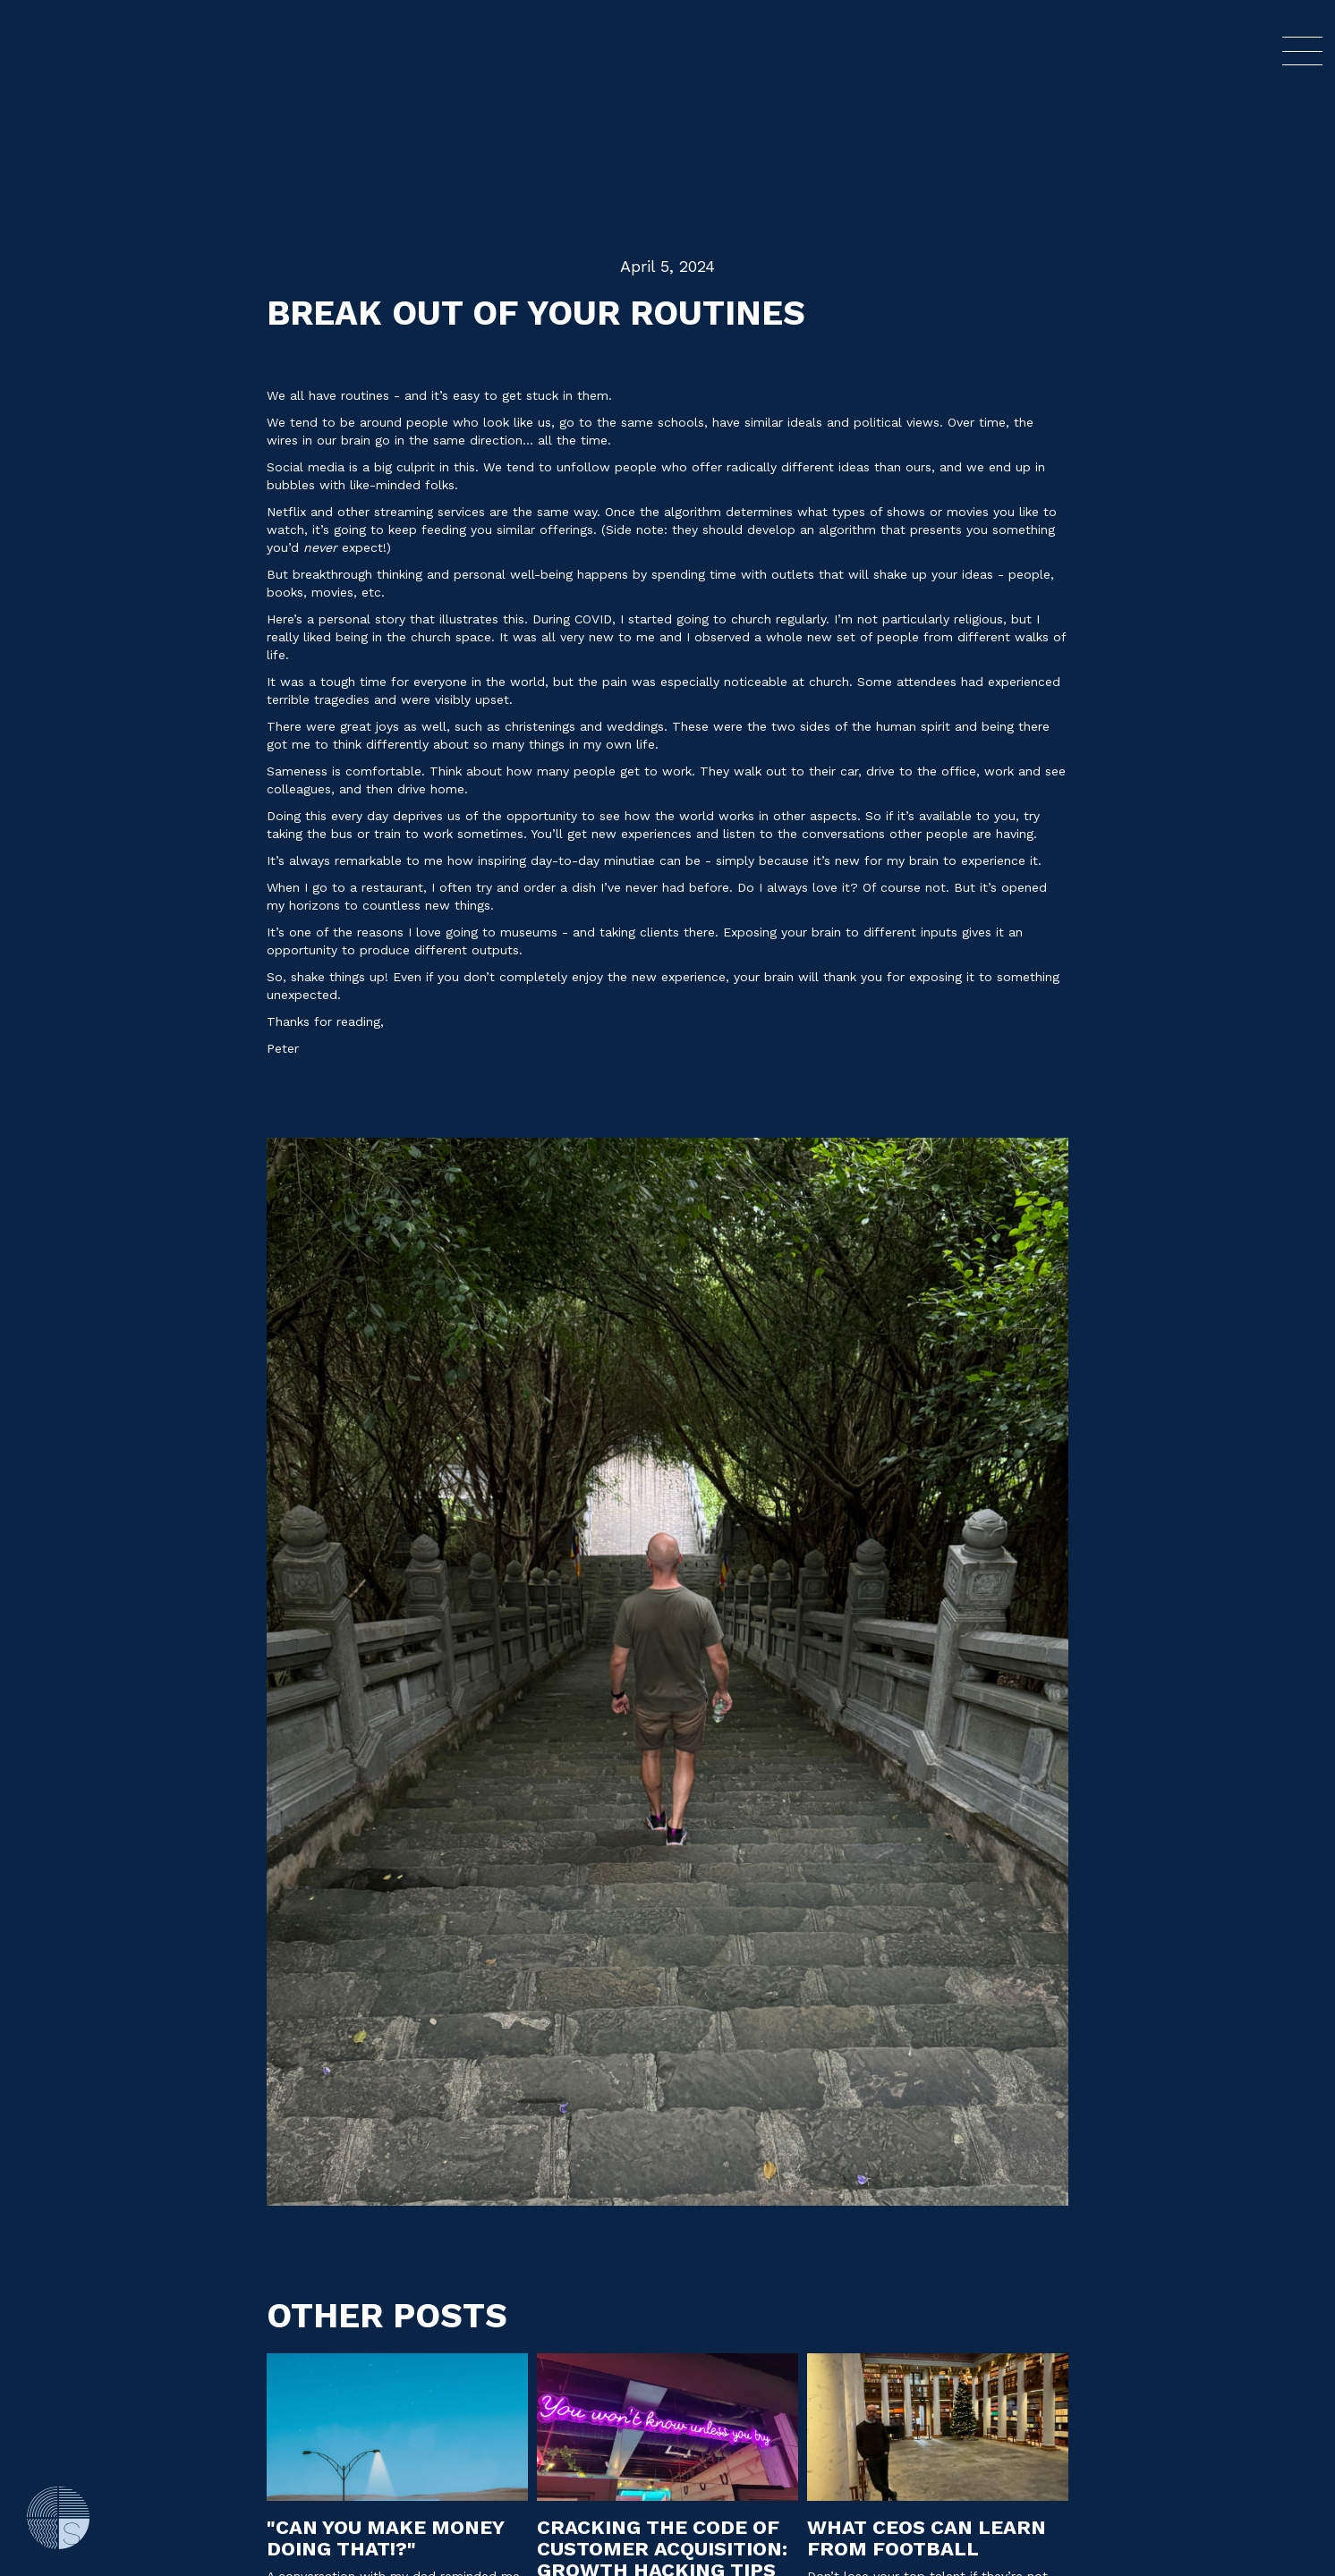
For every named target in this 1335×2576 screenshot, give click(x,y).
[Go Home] (58, 2518)
